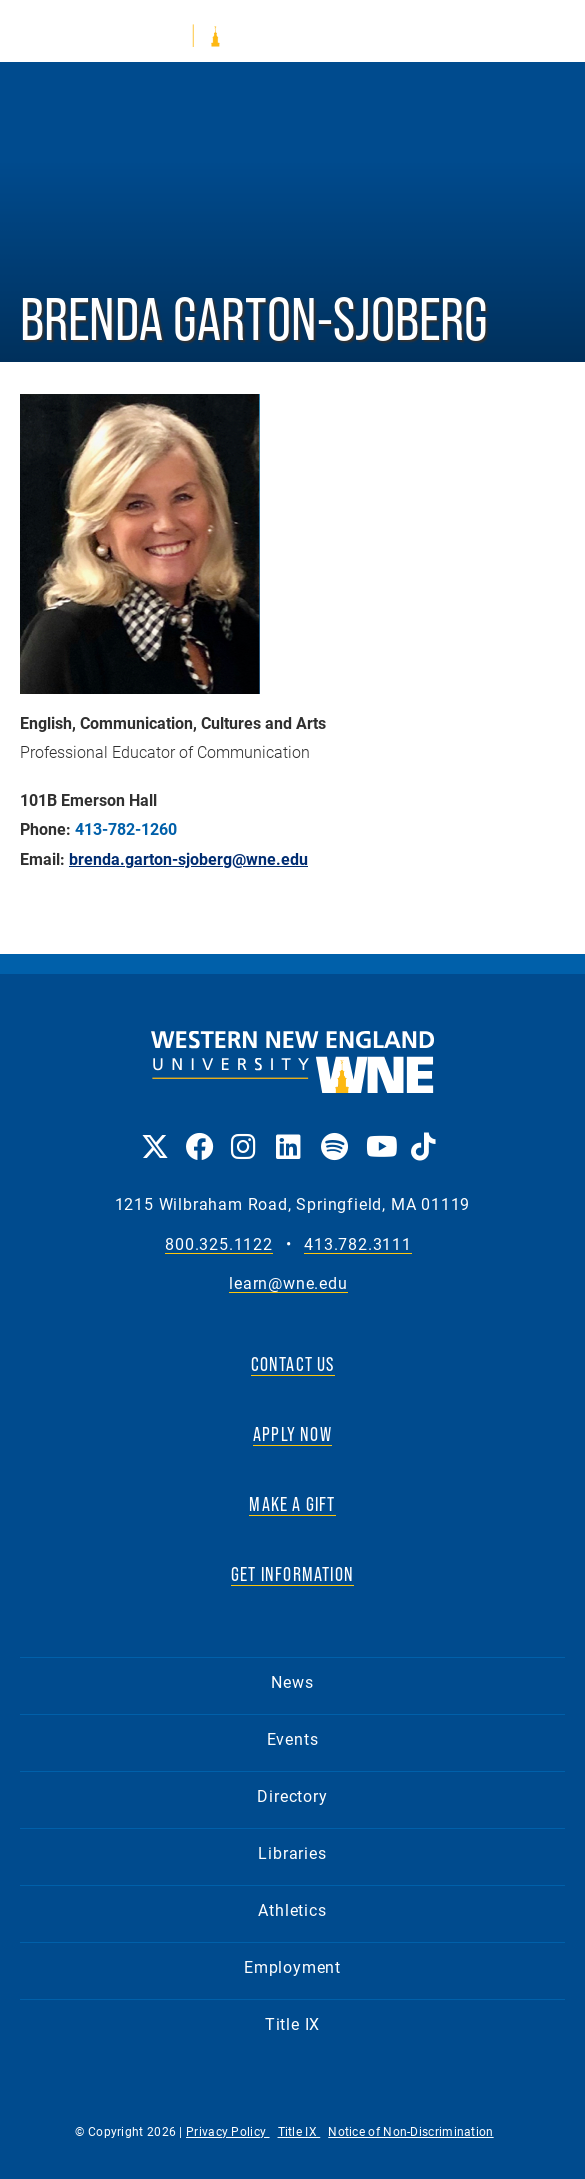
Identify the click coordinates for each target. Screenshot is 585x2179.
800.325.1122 (219, 1244)
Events (293, 1738)
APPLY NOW (292, 1434)
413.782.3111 (358, 1244)
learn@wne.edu (288, 1283)
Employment (292, 1966)
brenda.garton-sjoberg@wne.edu (188, 859)
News (292, 1681)
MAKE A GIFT (292, 1504)
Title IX (292, 2023)
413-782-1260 (126, 829)
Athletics (292, 1909)
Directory (292, 1795)
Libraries (292, 1852)
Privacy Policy (228, 2131)
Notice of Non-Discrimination (410, 2131)
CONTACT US (293, 1364)
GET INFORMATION (292, 1574)
